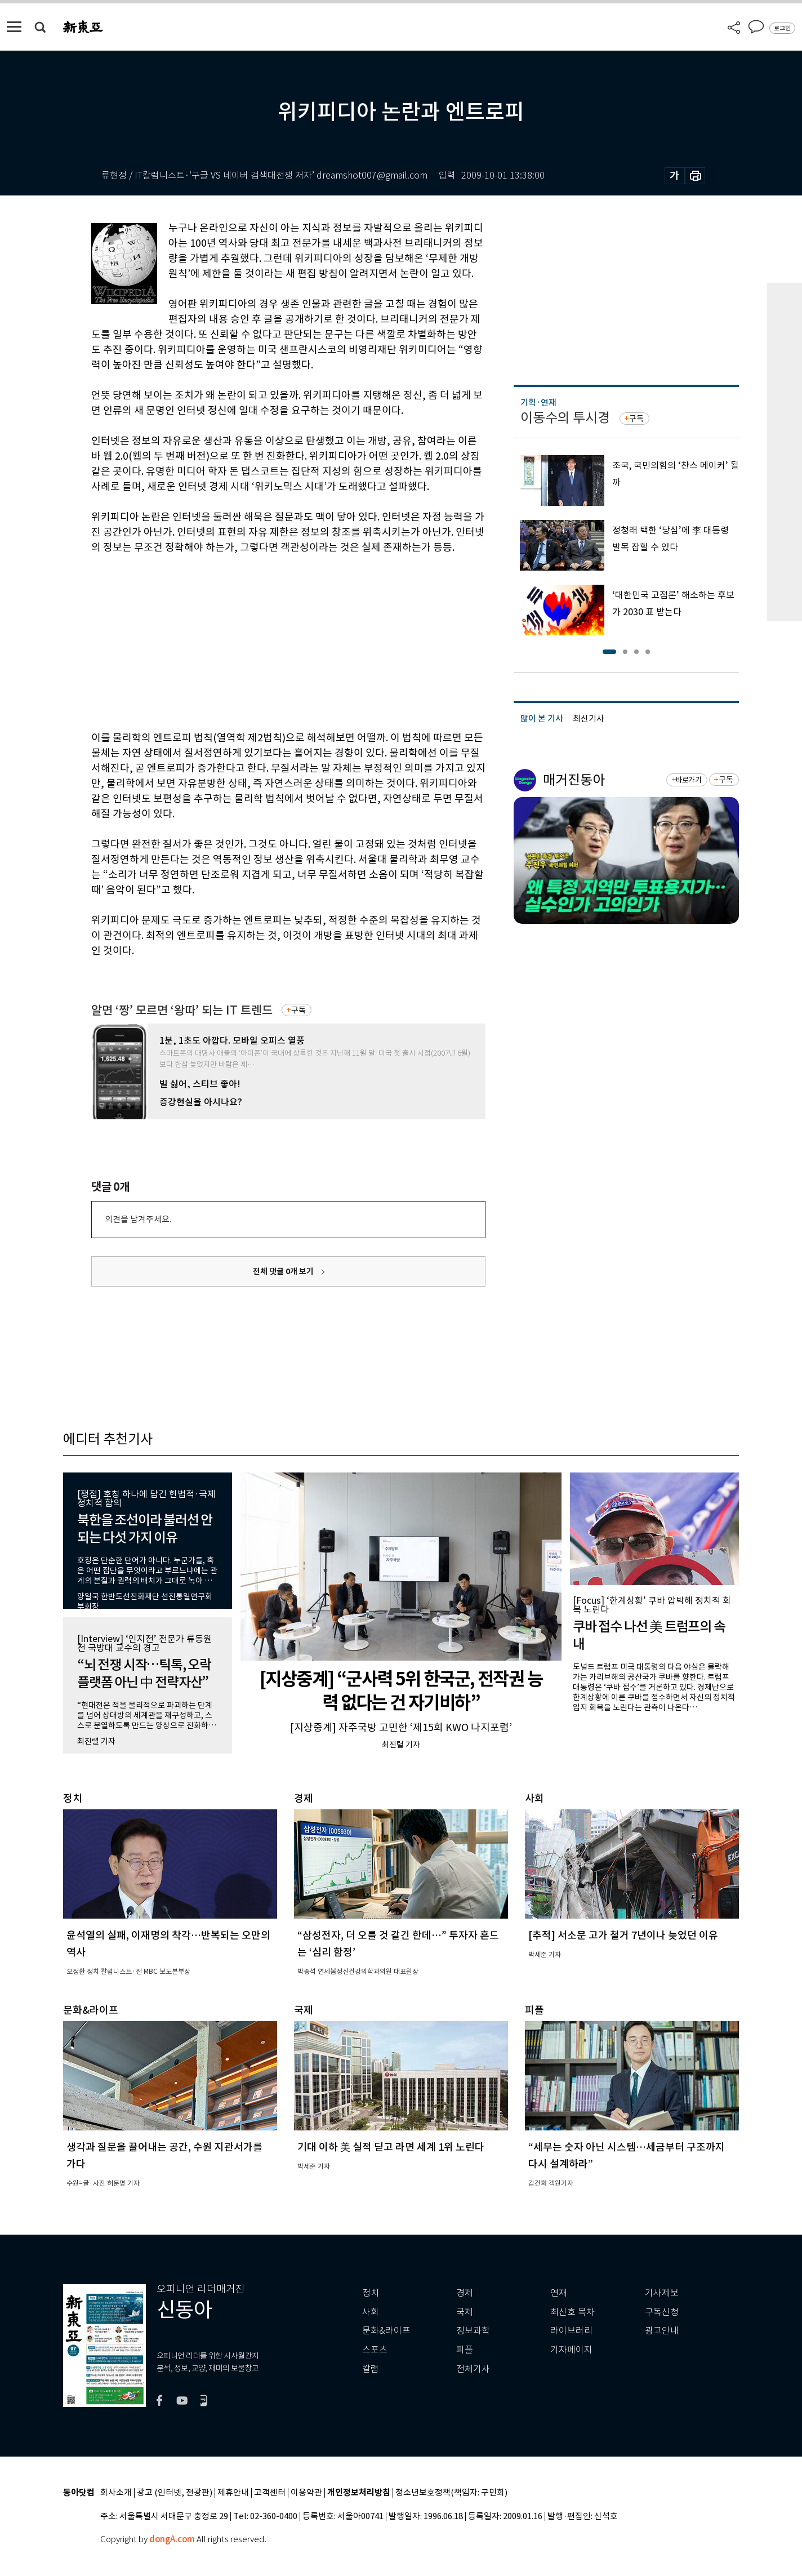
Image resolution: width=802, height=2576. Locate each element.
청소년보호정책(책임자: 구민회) (451, 2493)
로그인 (782, 28)
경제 (464, 2293)
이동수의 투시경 (565, 417)
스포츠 (374, 2349)
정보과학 (473, 2330)
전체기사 (473, 2369)
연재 (558, 2293)
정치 (370, 2293)
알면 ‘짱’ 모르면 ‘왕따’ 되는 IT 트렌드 (182, 1010)
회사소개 (116, 2493)
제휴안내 (233, 2493)
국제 (464, 2312)
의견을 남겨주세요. (138, 1219)
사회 (370, 2312)
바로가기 (688, 780)
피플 (464, 2349)
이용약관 (306, 2493)
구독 (298, 1010)
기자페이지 (571, 2349)
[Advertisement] (260, 640)
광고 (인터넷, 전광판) (174, 2493)
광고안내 (662, 2330)
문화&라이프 (386, 2330)
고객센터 (270, 2493)
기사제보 (662, 2293)
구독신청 (662, 2312)
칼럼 (370, 2369)
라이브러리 (571, 2330)
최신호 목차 (572, 2312)
